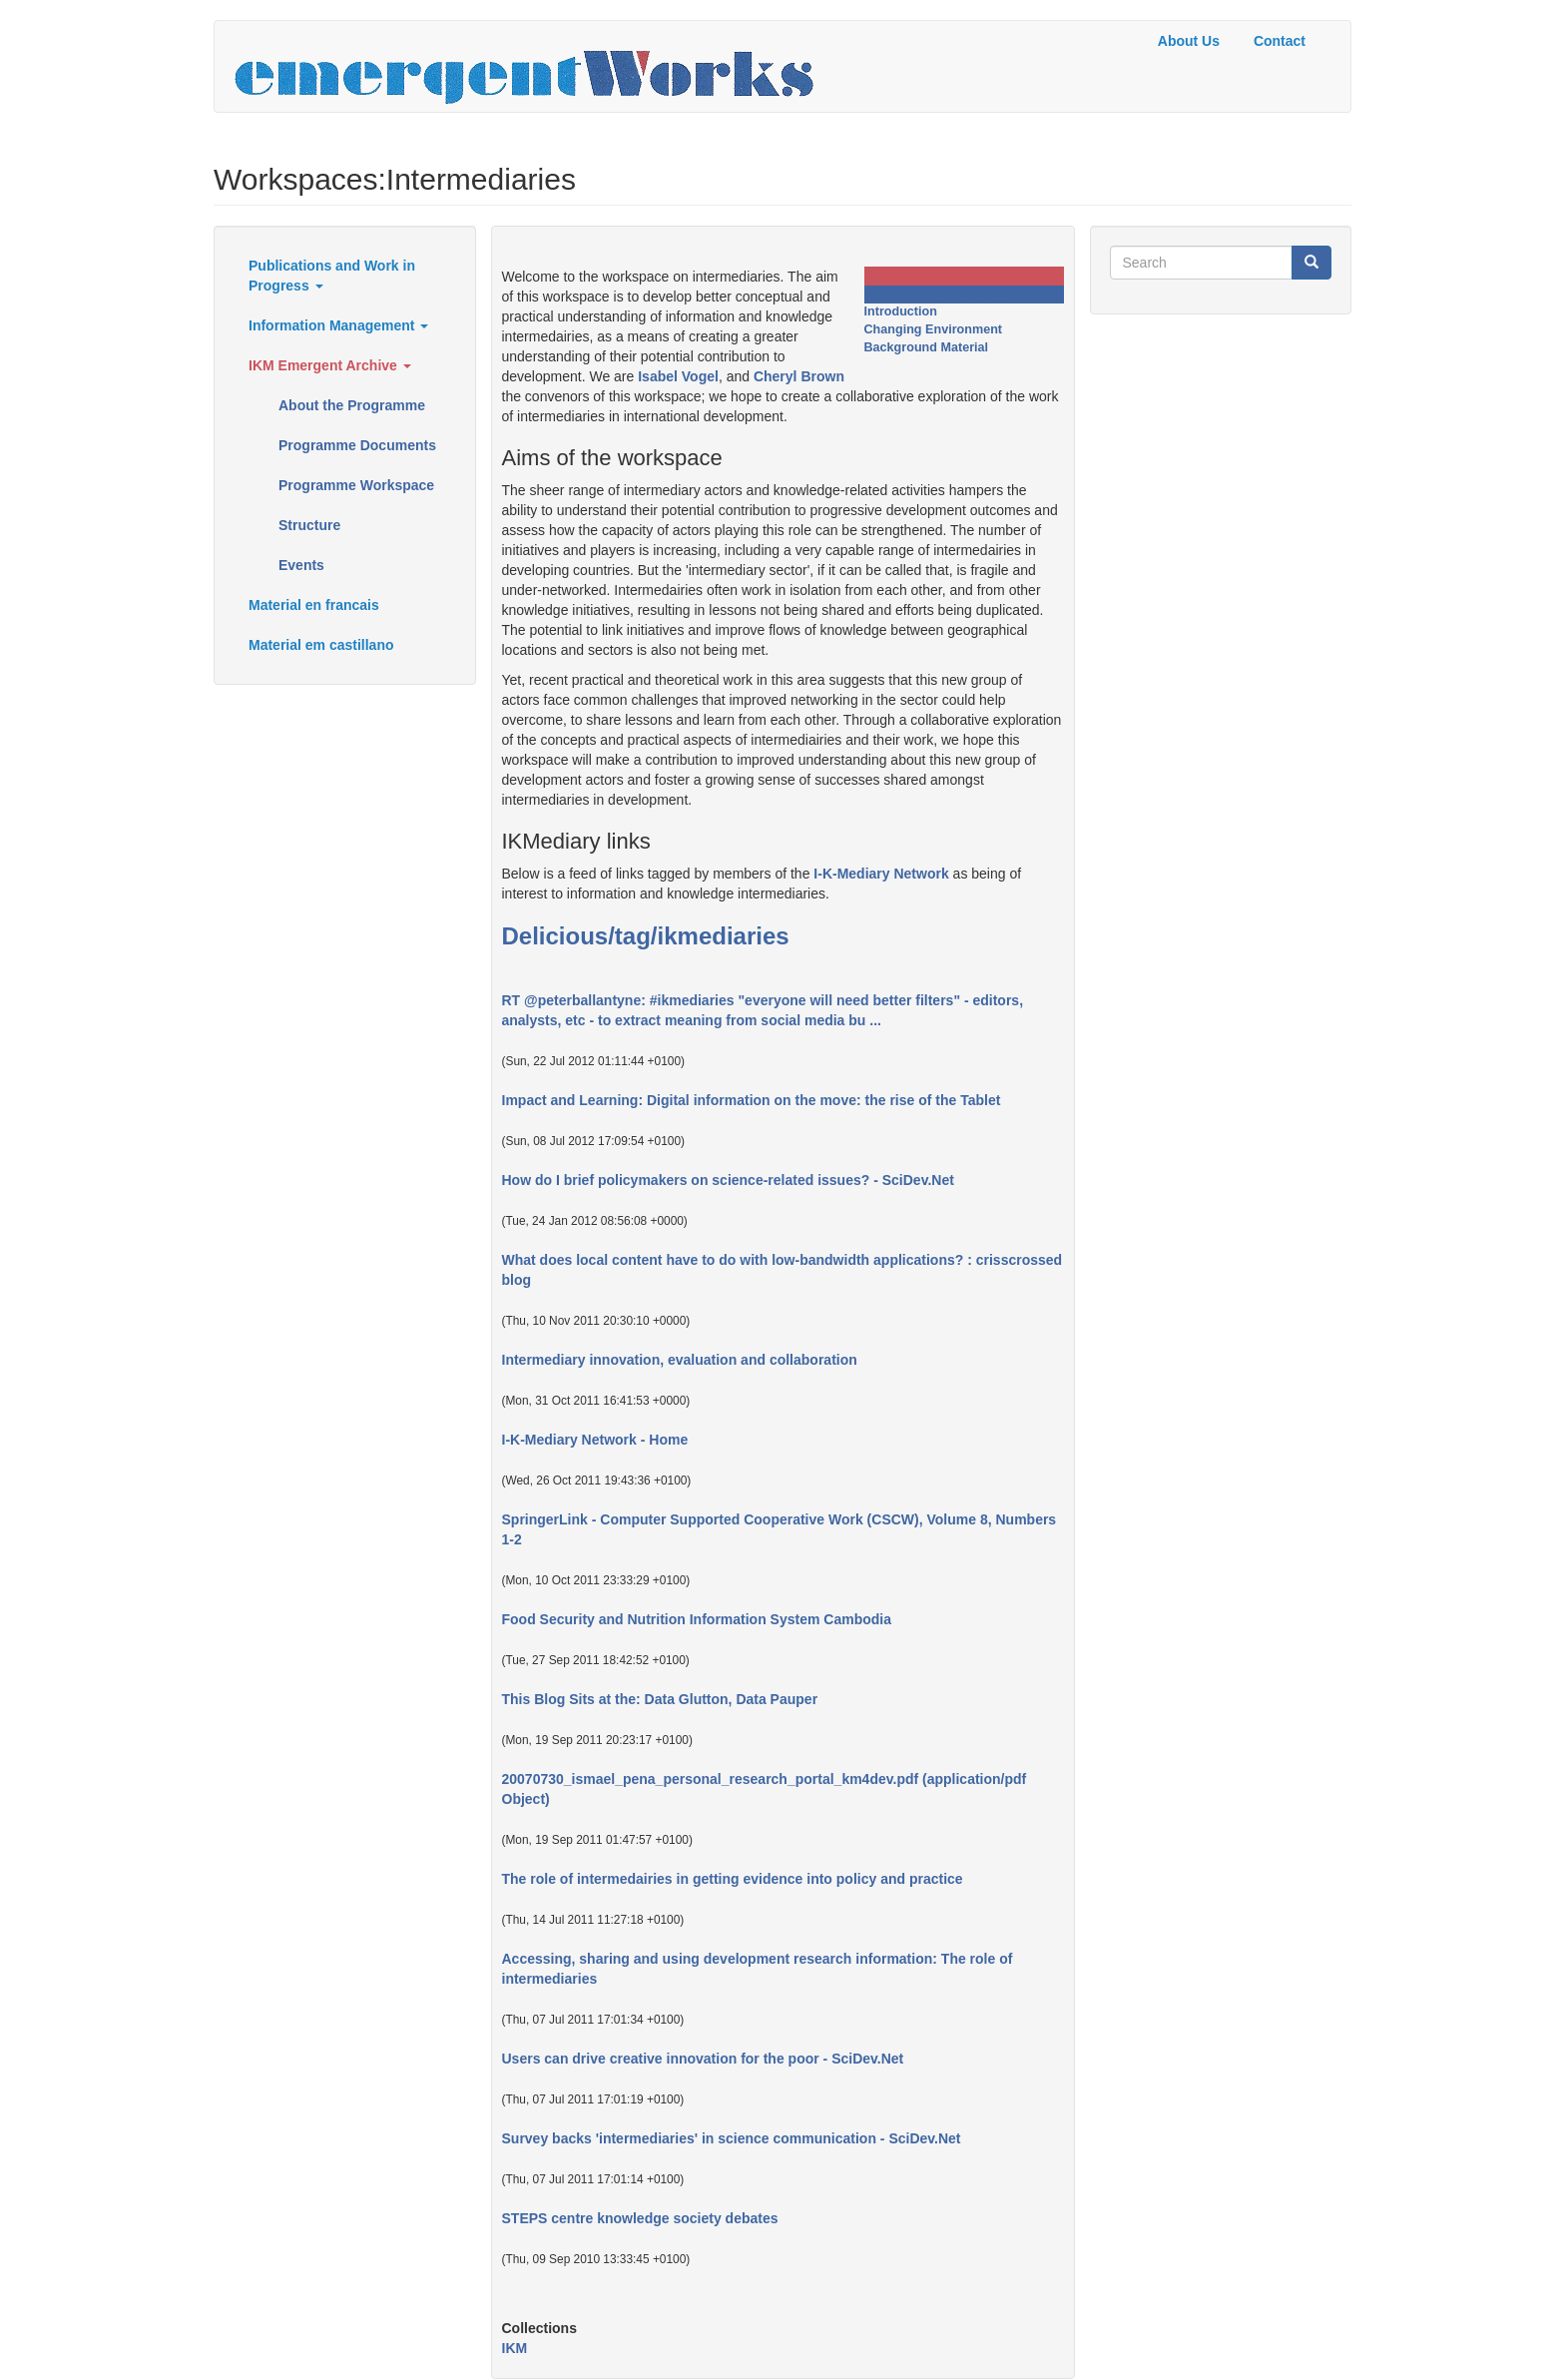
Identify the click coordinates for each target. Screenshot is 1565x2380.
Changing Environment (933, 329)
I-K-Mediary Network (880, 874)
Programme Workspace (356, 485)
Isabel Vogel (678, 376)
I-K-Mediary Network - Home (595, 1440)
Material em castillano (321, 645)
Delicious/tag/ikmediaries (645, 935)
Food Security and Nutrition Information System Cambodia (696, 1619)
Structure (309, 525)
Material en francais (314, 605)
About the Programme (351, 405)
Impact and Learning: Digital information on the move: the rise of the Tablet (751, 1100)
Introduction (900, 311)
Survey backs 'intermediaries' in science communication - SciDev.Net (731, 2138)
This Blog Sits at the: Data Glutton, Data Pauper (660, 1699)
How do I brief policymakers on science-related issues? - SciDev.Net (728, 1180)
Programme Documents (357, 445)
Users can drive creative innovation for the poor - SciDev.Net (703, 2059)
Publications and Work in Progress (332, 276)
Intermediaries (963, 293)
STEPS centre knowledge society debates (640, 2218)
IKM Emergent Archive (330, 365)
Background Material (926, 347)
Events (301, 565)
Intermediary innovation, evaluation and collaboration (679, 1360)
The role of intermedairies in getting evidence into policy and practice (732, 1879)
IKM (515, 2348)
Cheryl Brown (799, 376)
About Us (1189, 41)
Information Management (338, 325)
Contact (1279, 41)
